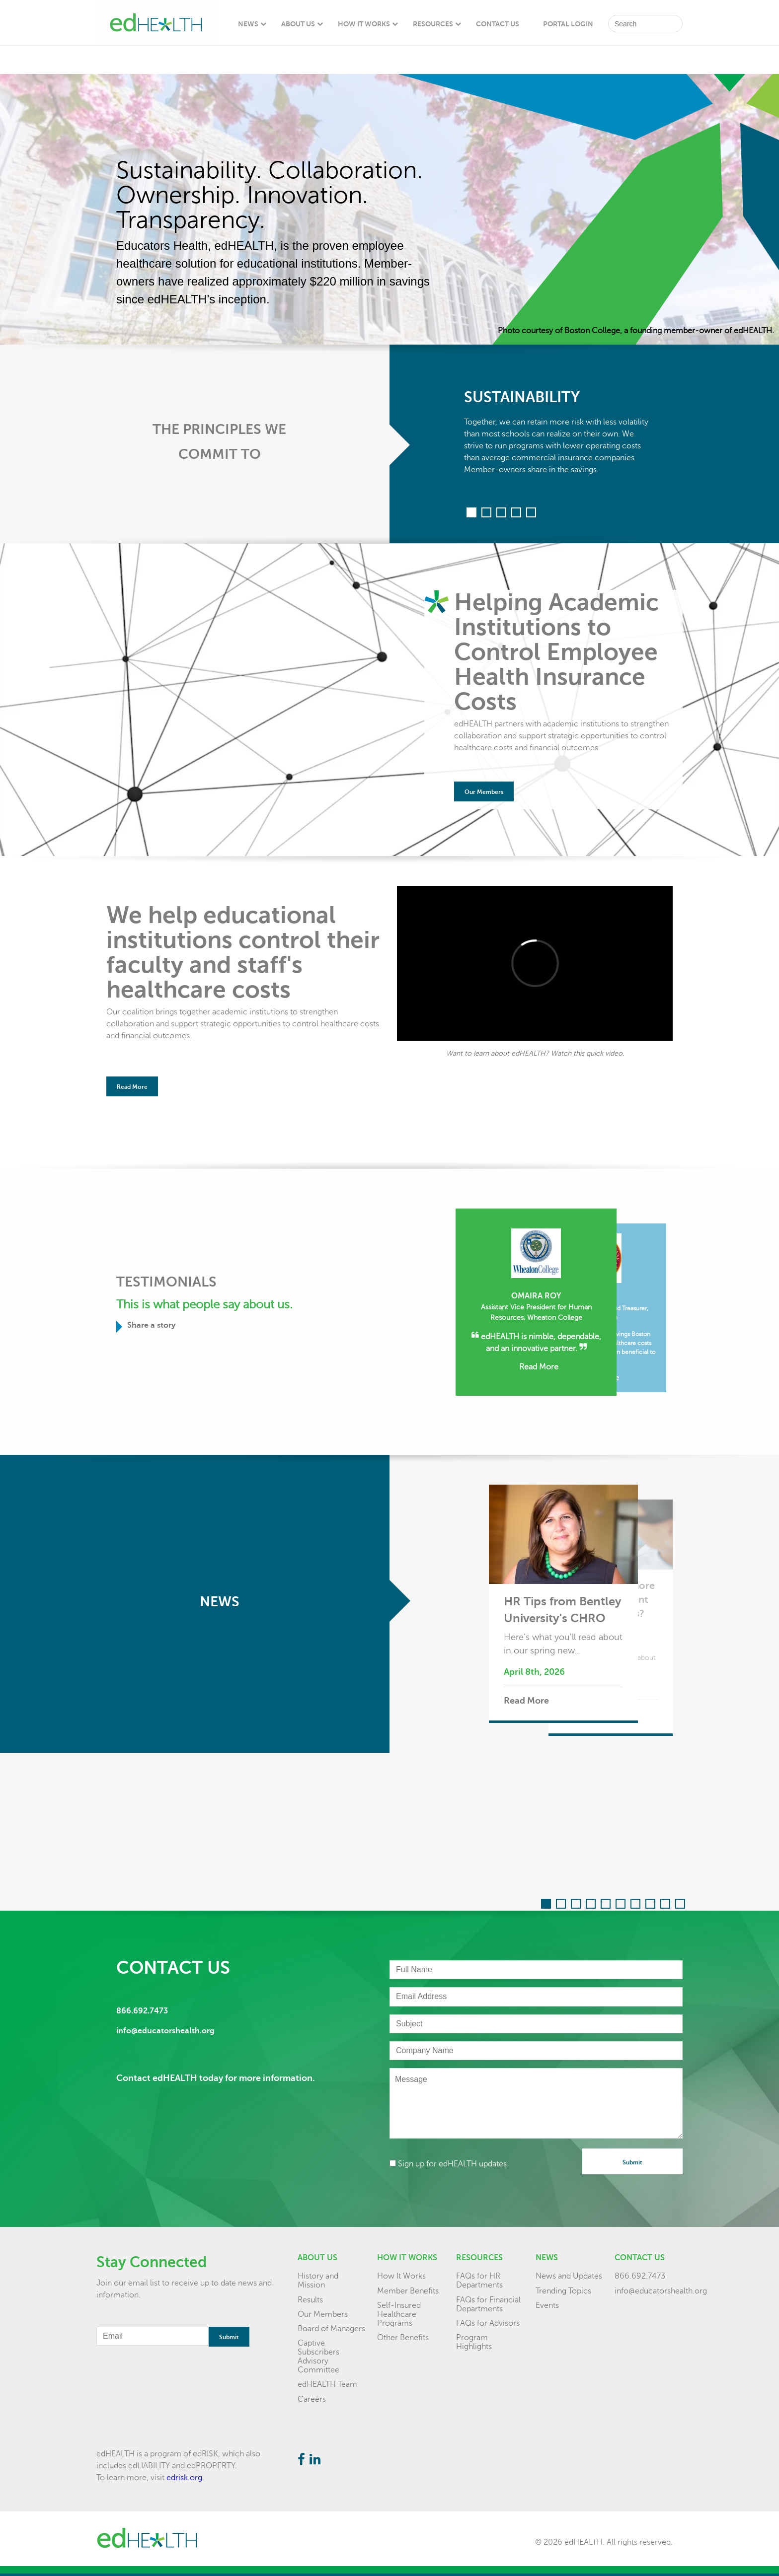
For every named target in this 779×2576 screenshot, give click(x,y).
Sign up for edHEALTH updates (448, 2163)
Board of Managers (331, 2328)
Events (547, 2305)
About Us (298, 24)
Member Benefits (408, 2291)
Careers (312, 2399)
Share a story (148, 1327)
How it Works (407, 2257)
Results (310, 2299)
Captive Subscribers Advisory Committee (318, 2356)
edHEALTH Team (327, 2384)
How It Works (364, 24)
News (248, 24)
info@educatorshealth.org (661, 2291)
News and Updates (569, 2276)
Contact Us (497, 24)
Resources (433, 24)
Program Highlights (474, 2342)
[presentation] (465, 2191)
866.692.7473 (640, 2276)
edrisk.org (184, 2477)
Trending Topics (563, 2291)
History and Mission (318, 2281)
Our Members (484, 791)
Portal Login (568, 24)
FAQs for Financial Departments (488, 2304)
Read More (132, 1086)
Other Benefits (403, 2337)
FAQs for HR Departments (479, 2281)
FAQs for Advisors (488, 2323)
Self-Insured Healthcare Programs (399, 2314)
